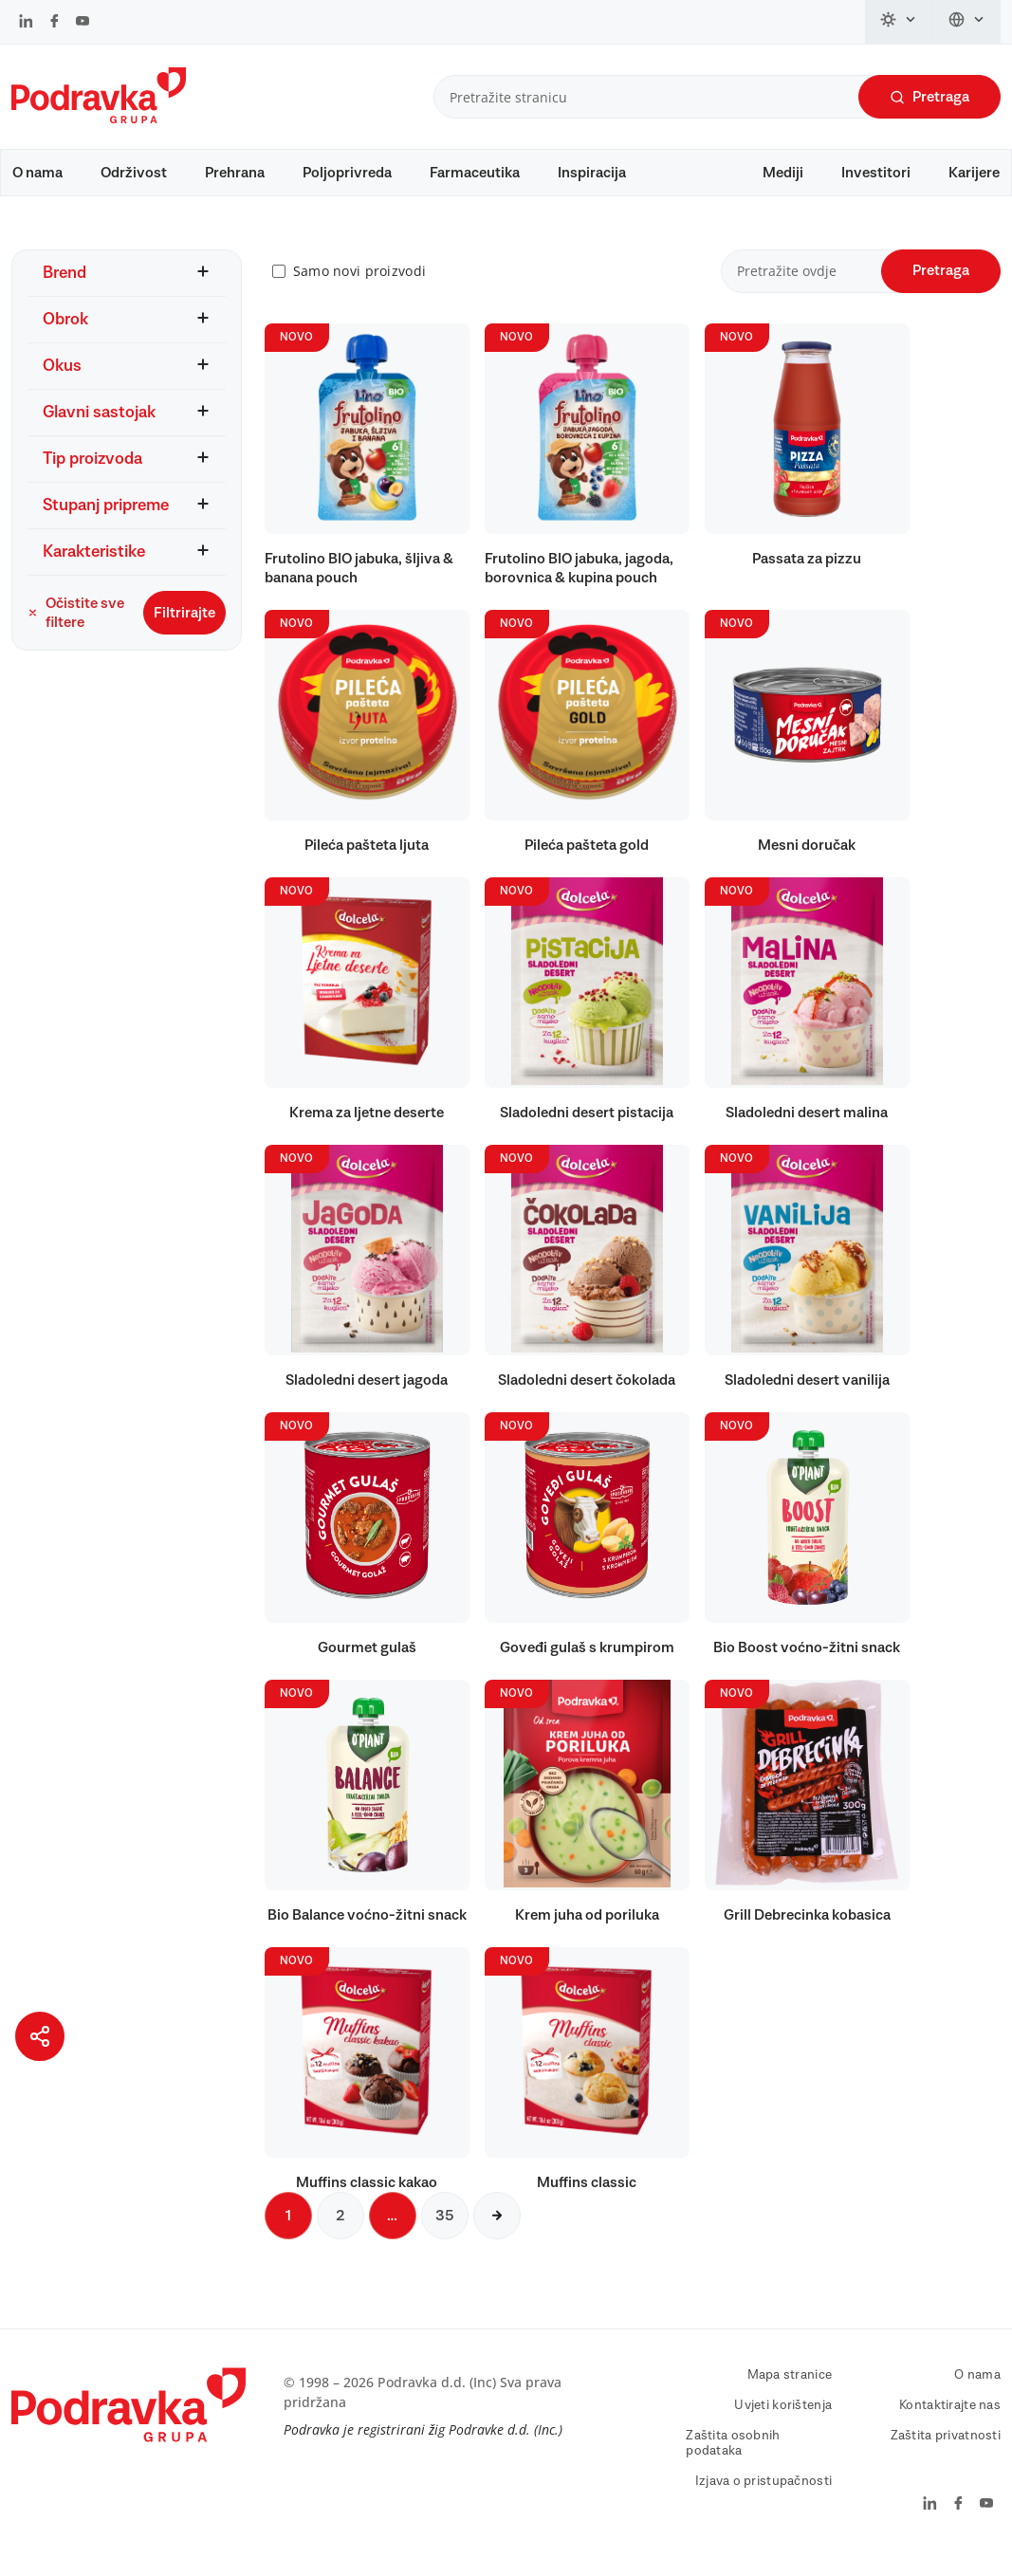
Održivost (134, 172)
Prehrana (235, 172)
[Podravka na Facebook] (54, 22)
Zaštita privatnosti (946, 2453)
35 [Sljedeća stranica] (444, 2233)
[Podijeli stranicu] (39, 2036)
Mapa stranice (790, 2393)
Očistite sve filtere (76, 631)
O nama (37, 172)
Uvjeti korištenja (783, 2423)
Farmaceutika (475, 172)
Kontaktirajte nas (950, 2423)
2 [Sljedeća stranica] (340, 2233)
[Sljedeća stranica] (497, 2233)
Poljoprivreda (347, 172)
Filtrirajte (184, 630)
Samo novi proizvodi (359, 290)
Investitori (876, 172)
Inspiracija (592, 172)
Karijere (974, 172)
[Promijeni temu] (899, 22)
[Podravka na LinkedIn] (26, 22)
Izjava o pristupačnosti (763, 2499)
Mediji (783, 172)
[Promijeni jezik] (967, 22)
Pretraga (929, 97)
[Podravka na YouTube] (82, 22)
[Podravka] (98, 118)
